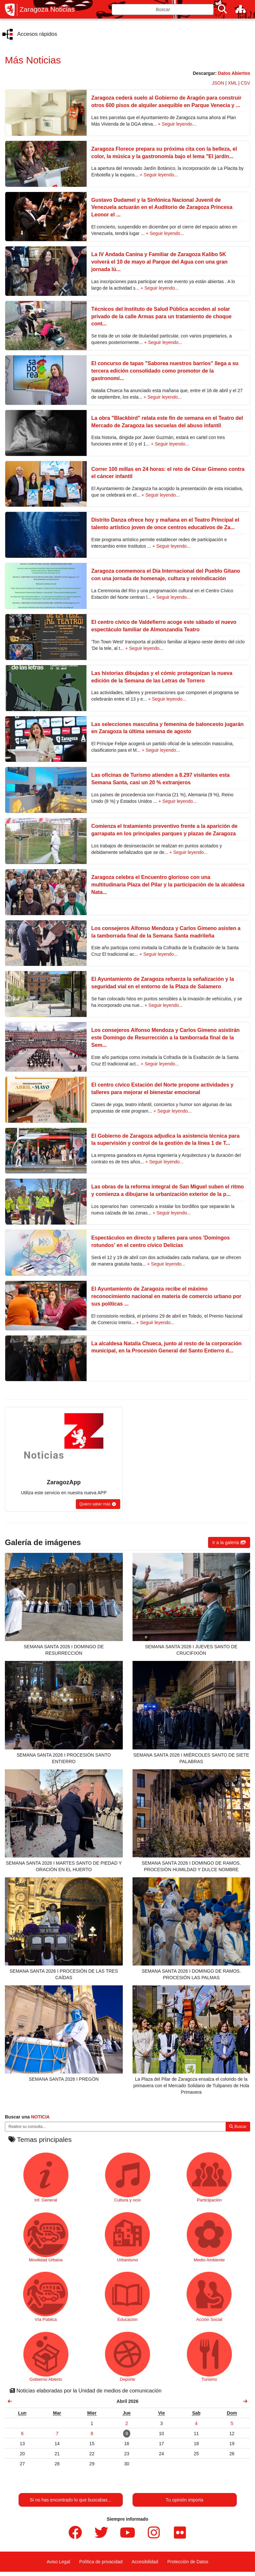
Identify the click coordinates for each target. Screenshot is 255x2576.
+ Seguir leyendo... (177, 124)
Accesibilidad (145, 2561)
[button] (98, 1504)
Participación (209, 2177)
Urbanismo (127, 2237)
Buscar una (27, 2116)
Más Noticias (33, 60)
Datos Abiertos (234, 73)
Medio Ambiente (209, 2237)
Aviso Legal (58, 2561)
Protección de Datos (187, 2561)
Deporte (127, 2357)
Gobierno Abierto (45, 2357)
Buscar (238, 2126)
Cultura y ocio (127, 2177)
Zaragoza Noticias (47, 9)
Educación (127, 2297)
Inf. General (45, 2177)
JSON (218, 83)
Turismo (209, 2357)
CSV (245, 83)
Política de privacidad (100, 2561)
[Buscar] (222, 9)
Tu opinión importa (184, 2499)
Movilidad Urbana (45, 2237)
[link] (10, 2401)
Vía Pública (45, 2297)
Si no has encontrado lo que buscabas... (70, 2499)
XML (232, 83)
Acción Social (209, 2297)
